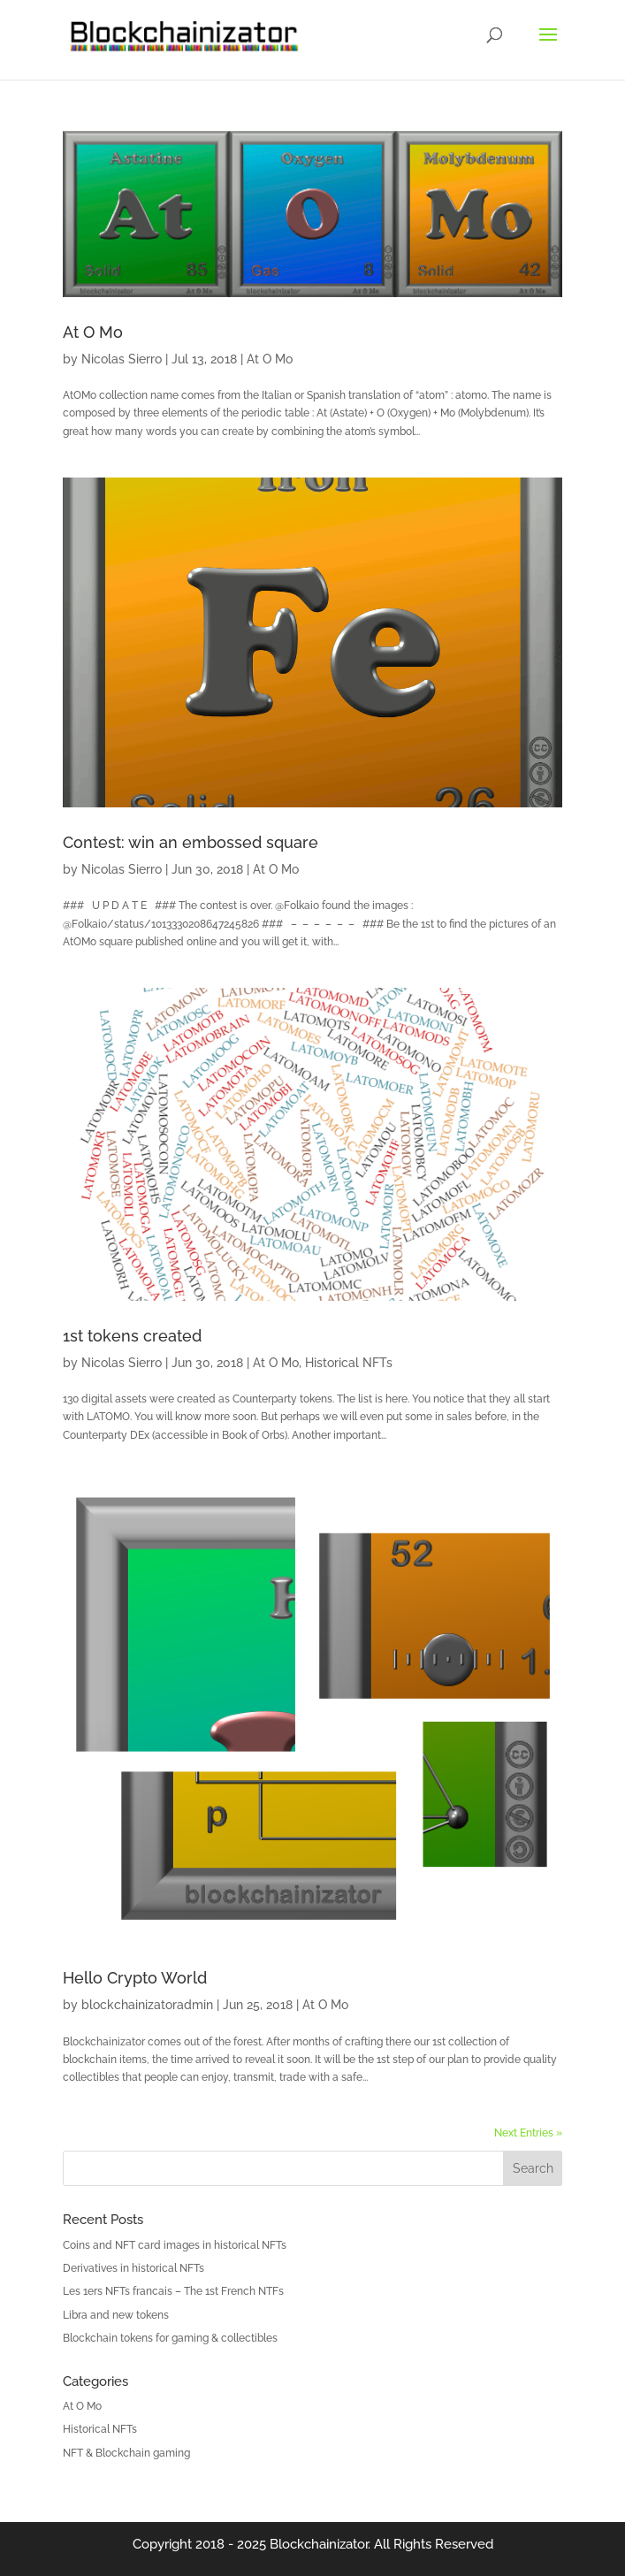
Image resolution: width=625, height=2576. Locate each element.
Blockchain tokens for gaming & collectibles (170, 2338)
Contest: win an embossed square (190, 842)
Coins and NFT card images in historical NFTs (174, 2245)
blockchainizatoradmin (147, 2005)
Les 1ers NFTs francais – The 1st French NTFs (173, 2291)
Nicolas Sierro (121, 359)
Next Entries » (528, 2133)
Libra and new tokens (116, 2315)
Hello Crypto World (135, 1977)
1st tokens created (132, 1335)
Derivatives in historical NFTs (133, 2268)
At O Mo (93, 332)
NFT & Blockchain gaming (126, 2453)
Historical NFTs (349, 1363)
